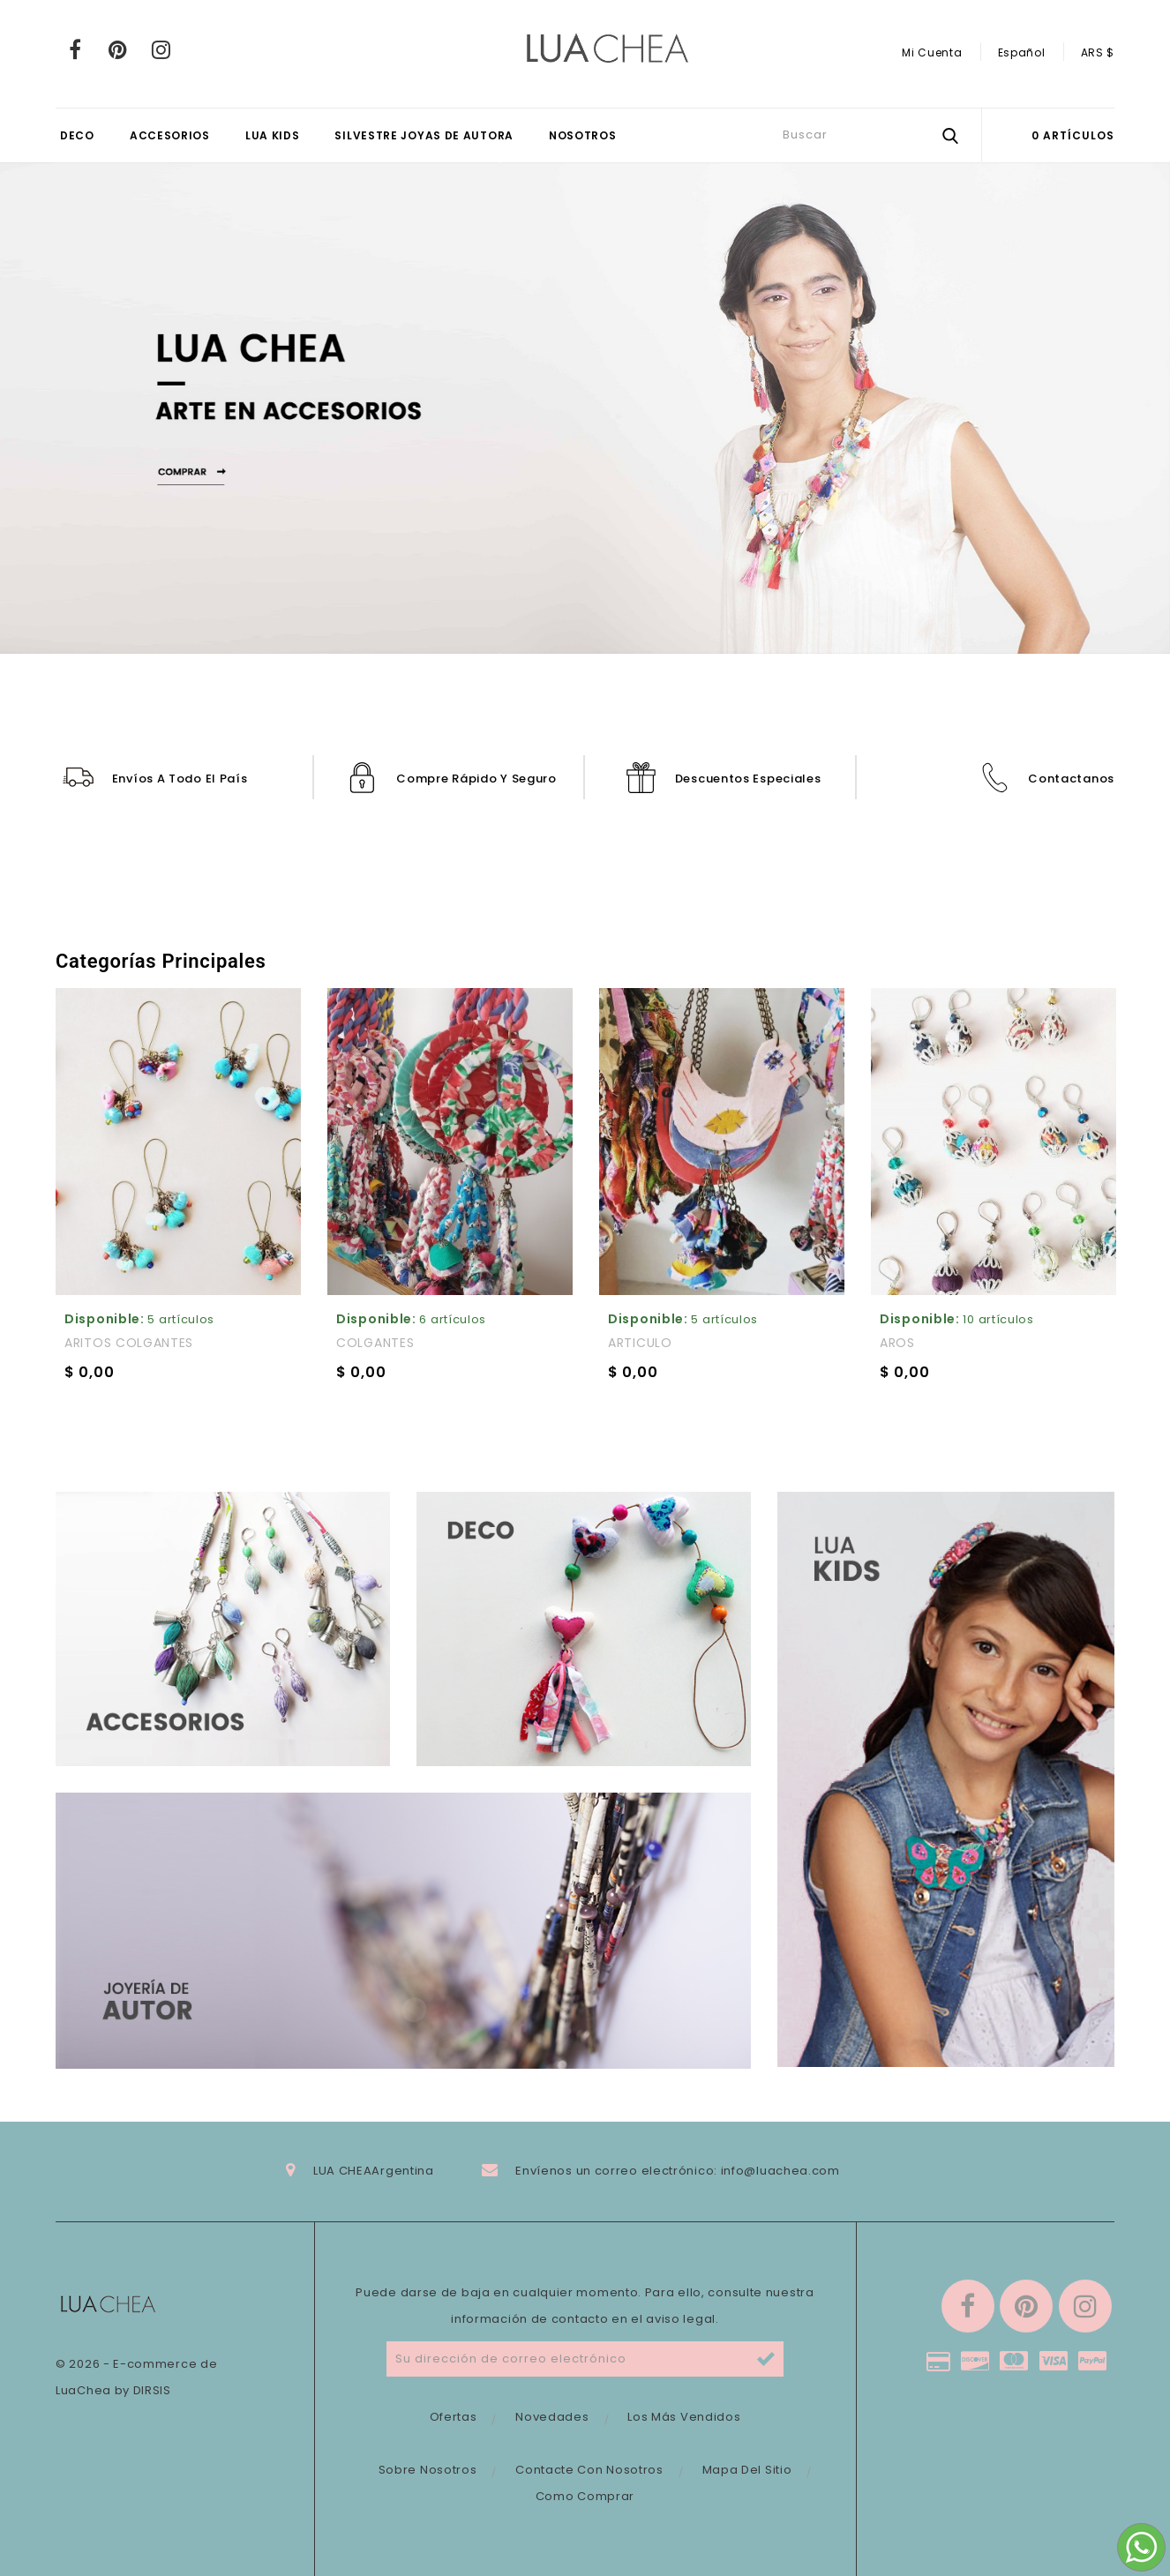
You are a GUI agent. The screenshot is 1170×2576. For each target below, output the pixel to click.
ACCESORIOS (170, 135)
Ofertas (453, 2416)
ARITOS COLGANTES (128, 1343)
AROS (897, 1343)
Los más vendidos (683, 2416)
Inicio (1084, 968)
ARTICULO (640, 1343)
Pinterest (119, 49)
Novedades (552, 2416)
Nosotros (583, 135)
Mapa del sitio (747, 2469)
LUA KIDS (272, 135)
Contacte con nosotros (589, 2469)
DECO (77, 135)
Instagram (161, 49)
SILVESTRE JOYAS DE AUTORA (424, 135)
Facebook (75, 49)
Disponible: (104, 1319)
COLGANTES (375, 1343)
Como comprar (585, 2496)
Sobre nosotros (428, 2469)
